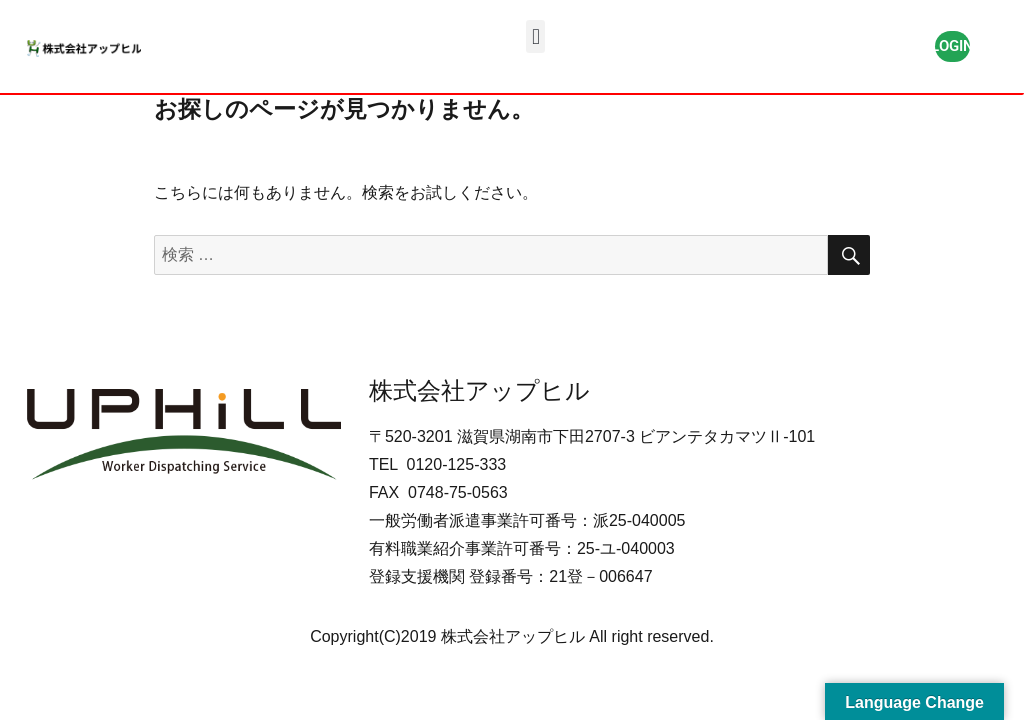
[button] (535, 36)
